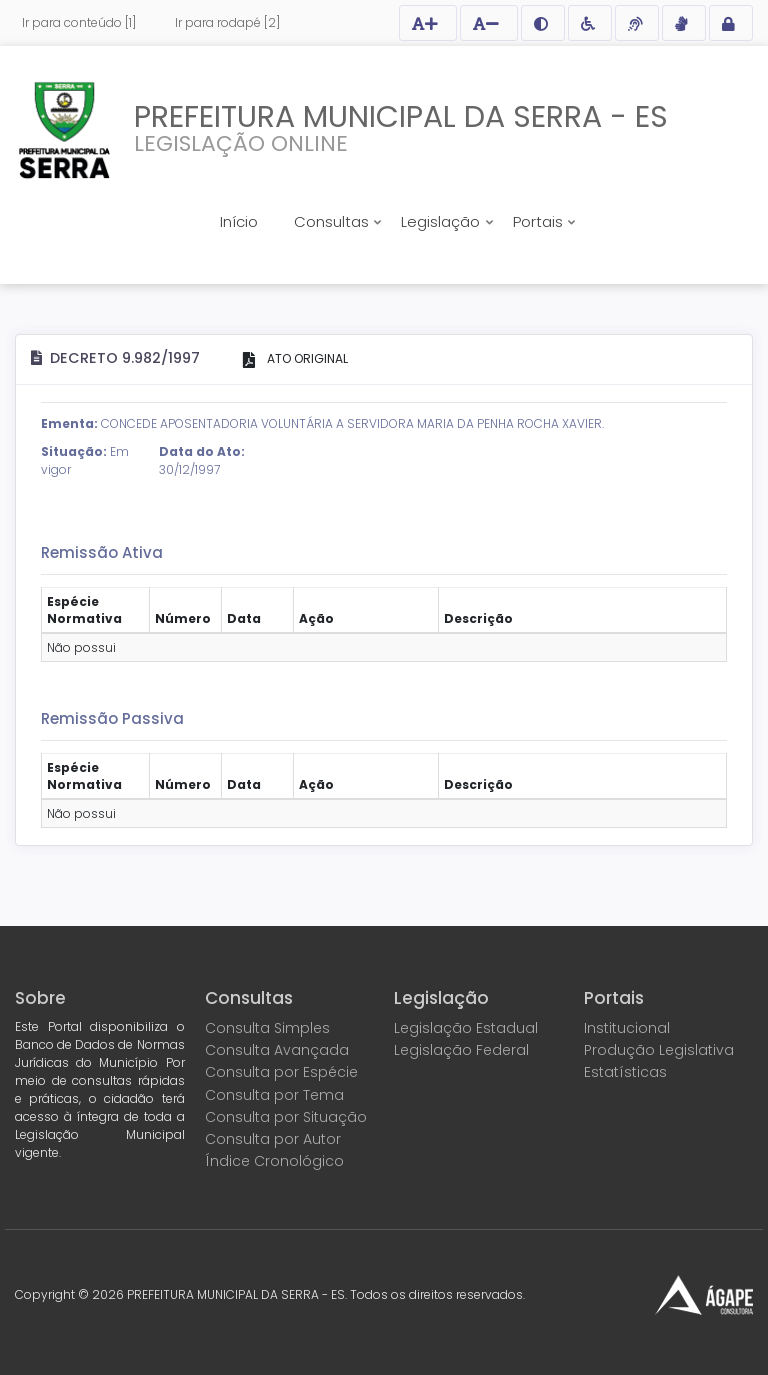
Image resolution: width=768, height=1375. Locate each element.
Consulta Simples (267, 1028)
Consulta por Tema (274, 1095)
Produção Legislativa (659, 1050)
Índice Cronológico (274, 1161)
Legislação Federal (461, 1050)
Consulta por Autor (273, 1139)
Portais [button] (540, 221)
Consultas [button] (333, 221)
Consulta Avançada (277, 1050)
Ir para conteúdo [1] (79, 22)
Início (239, 221)
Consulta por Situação (286, 1117)
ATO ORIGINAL (306, 358)
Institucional (627, 1028)
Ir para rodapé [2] (227, 22)
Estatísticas (625, 1072)
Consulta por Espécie (281, 1072)
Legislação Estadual (466, 1028)
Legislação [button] (442, 221)
